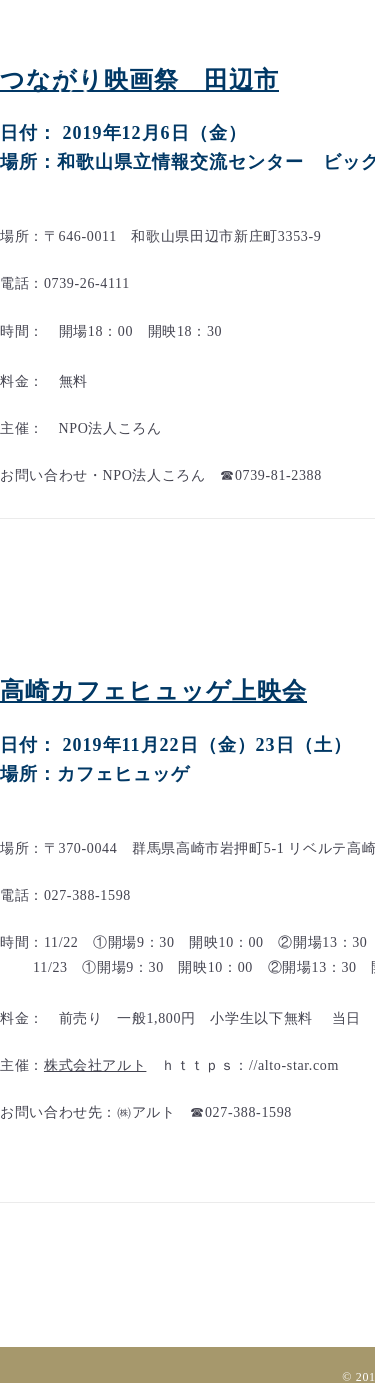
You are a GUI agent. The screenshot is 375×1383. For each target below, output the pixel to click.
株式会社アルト (95, 1065)
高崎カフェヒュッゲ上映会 (153, 691)
